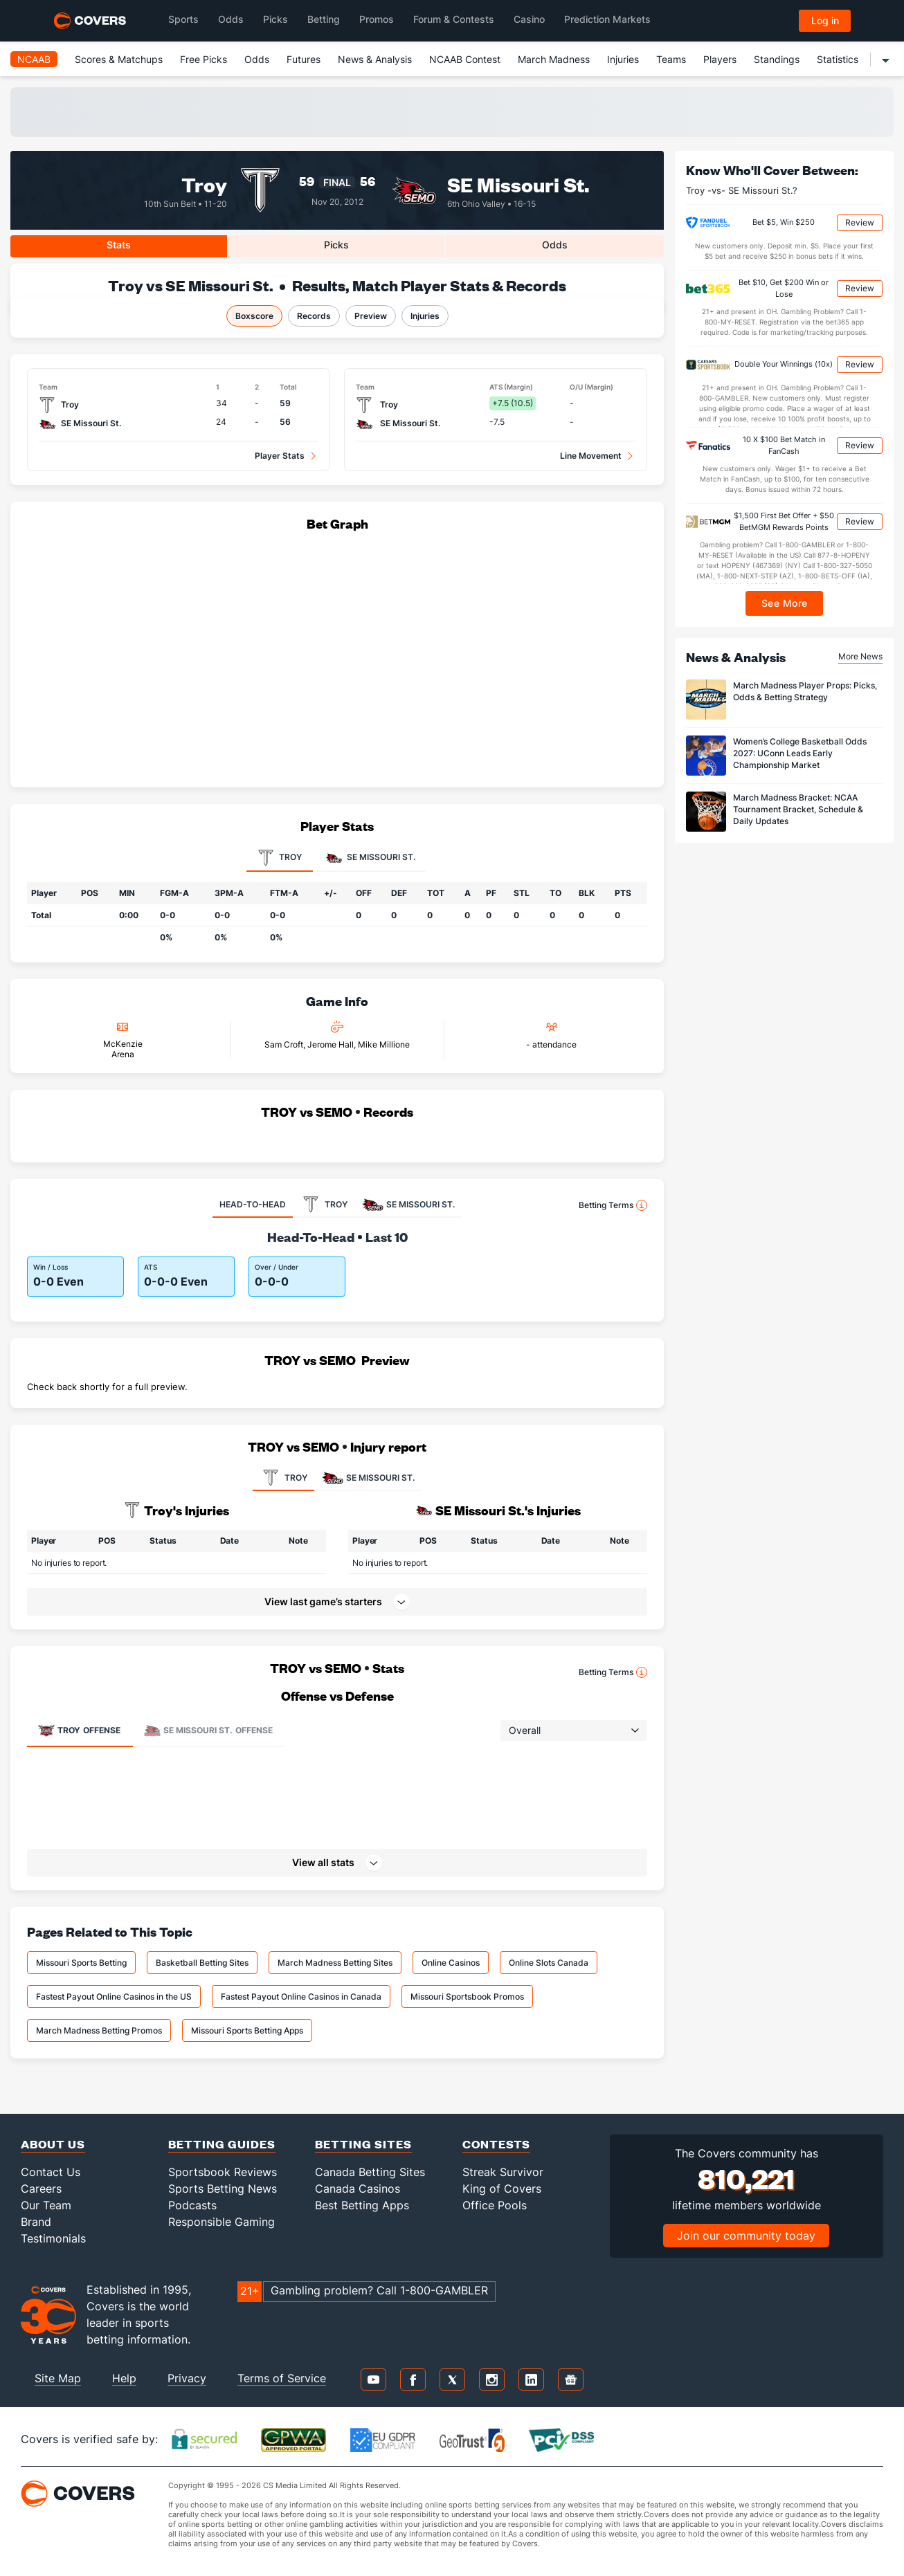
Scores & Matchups (119, 59)
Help (124, 2378)
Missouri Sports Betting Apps (247, 2030)
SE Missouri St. (518, 183)
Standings (776, 59)
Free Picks (203, 59)
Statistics (837, 59)
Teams (671, 59)
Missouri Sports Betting (81, 1962)
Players (719, 59)
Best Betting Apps (362, 2205)
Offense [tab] (79, 1730)
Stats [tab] (119, 244)
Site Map (58, 2378)
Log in (825, 20)
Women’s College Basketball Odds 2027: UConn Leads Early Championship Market (800, 753)
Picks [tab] (336, 244)
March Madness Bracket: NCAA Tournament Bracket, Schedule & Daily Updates (798, 809)
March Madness (554, 59)
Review (859, 222)
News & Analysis (375, 59)
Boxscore (254, 316)
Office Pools (494, 2205)
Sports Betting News (222, 2188)
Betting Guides (221, 2144)
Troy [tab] (279, 858)
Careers (41, 2188)
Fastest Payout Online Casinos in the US (114, 1996)
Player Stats (280, 455)
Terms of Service (281, 2378)
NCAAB (34, 59)
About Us (53, 2144)
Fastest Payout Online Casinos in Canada (301, 1996)
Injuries (623, 59)
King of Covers (501, 2188)
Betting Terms (613, 1205)
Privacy (187, 2378)
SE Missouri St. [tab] (370, 858)
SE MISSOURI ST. (368, 1478)
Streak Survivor (502, 2172)
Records (314, 316)
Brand (36, 2222)
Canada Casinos (357, 2188)
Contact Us (50, 2172)
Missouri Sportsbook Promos (467, 1996)
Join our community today (746, 2235)
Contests (496, 2144)
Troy (204, 183)
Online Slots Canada (548, 1962)
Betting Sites (363, 2144)
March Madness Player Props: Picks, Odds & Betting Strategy (805, 691)
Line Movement (591, 455)
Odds (256, 59)
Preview (370, 316)
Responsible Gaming (221, 2222)
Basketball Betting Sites (202, 1962)
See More (784, 603)
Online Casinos (451, 1962)
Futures (303, 59)
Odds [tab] (555, 244)
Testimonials (53, 2238)
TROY (283, 1478)
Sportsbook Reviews (222, 2172)
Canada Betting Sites (370, 2172)
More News (860, 656)
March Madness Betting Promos (99, 2030)
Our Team (46, 2205)
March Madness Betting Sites (335, 1962)
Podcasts (192, 2205)
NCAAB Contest (464, 59)
